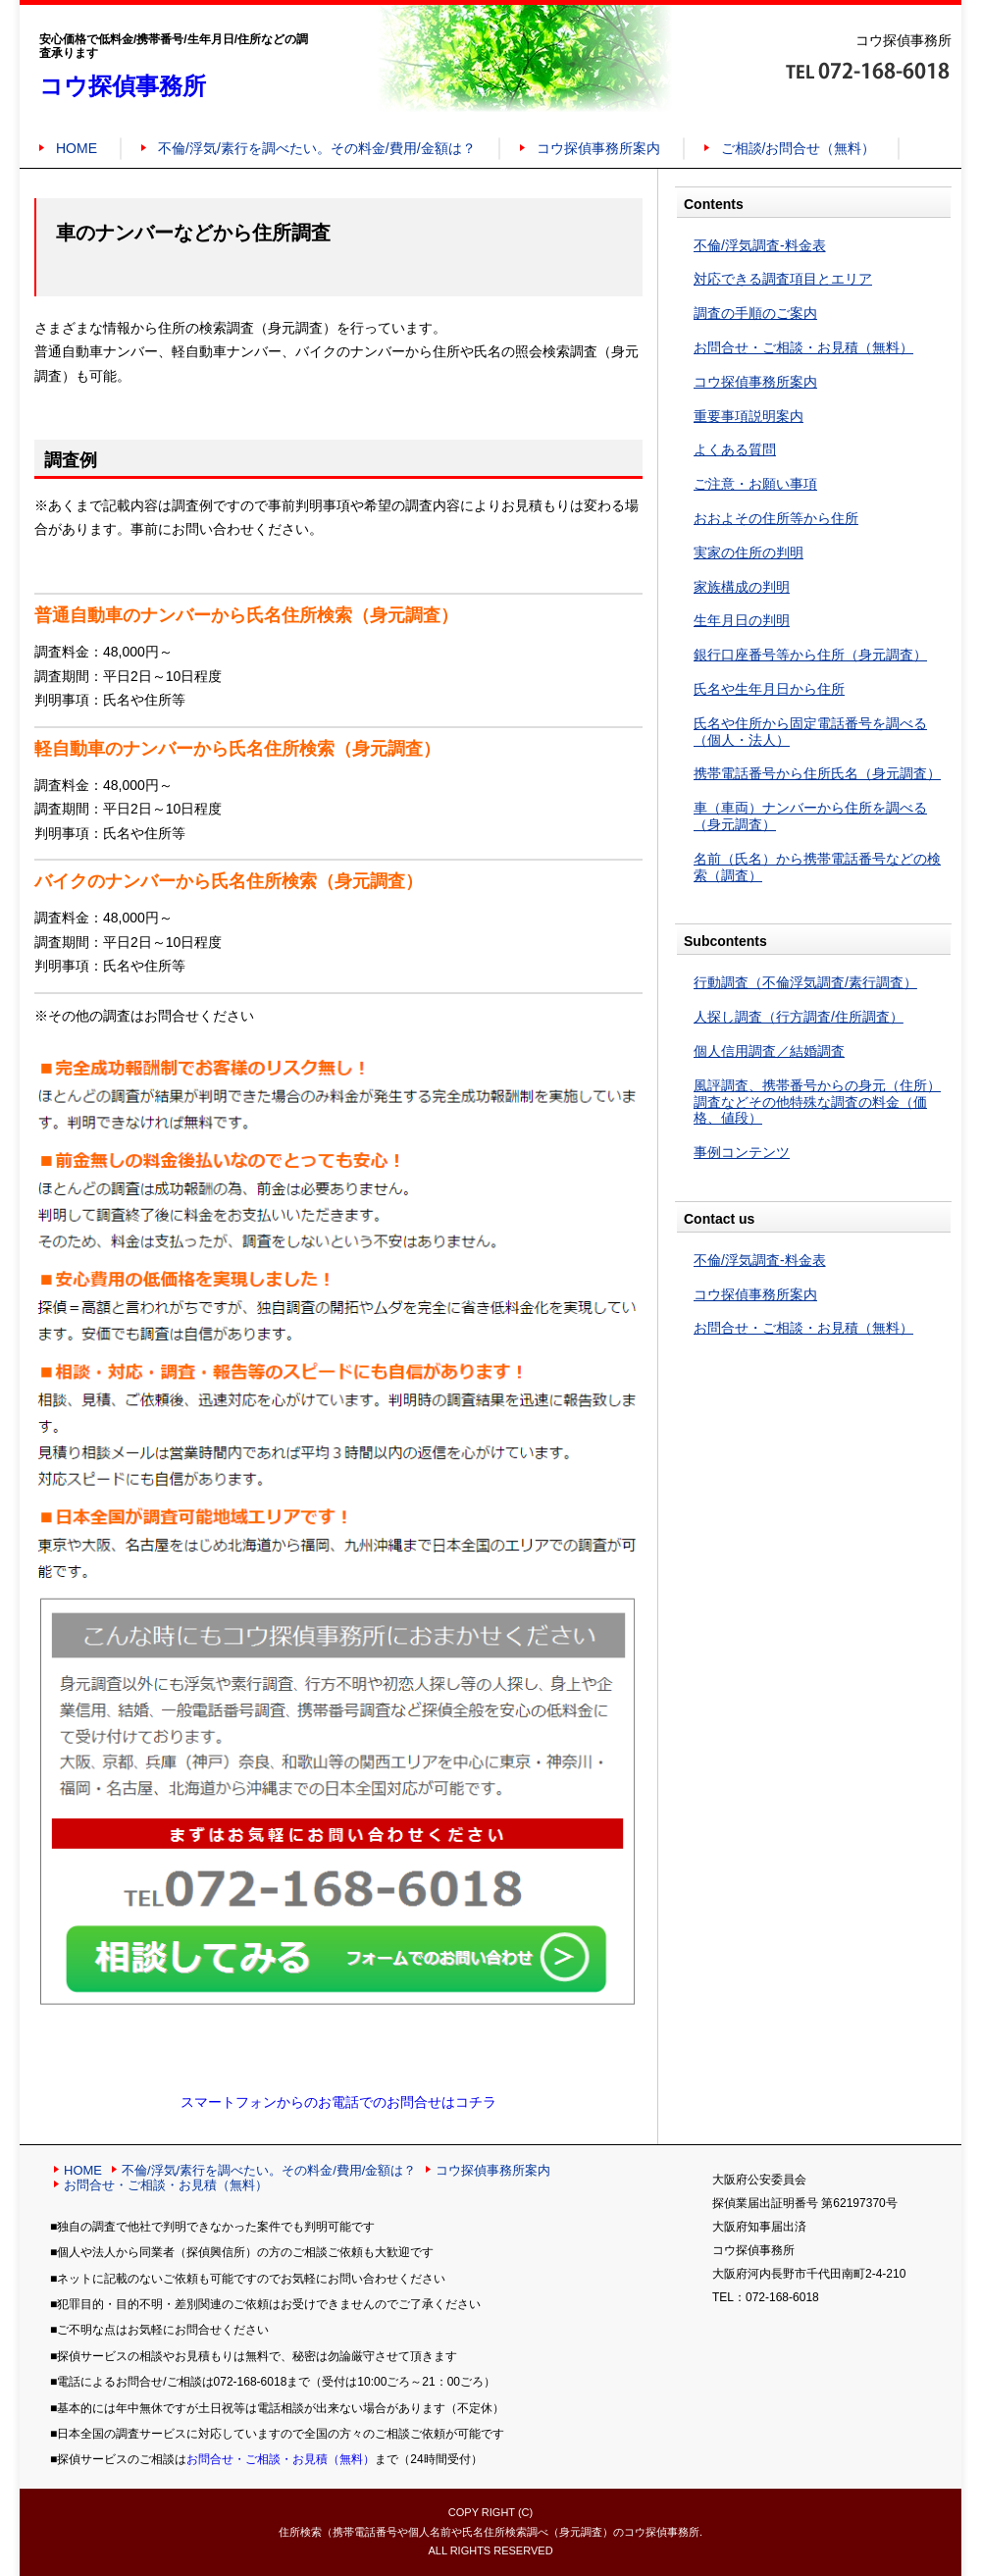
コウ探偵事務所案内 (598, 148)
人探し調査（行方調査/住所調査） (799, 1017)
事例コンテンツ (742, 1152)
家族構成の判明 (742, 587)
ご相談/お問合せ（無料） (798, 148)
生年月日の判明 (742, 620)
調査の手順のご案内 (755, 313)
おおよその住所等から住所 (776, 518)
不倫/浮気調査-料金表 (760, 245)
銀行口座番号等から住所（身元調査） (810, 654)
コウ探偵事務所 (122, 86)
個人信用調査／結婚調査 (769, 1051)
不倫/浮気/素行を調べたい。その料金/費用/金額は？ (317, 148)
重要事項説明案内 (748, 416)
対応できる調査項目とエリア (783, 279)
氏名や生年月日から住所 (769, 689)
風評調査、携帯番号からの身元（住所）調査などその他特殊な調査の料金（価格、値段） (817, 1102)
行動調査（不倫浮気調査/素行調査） (805, 982)
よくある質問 (735, 449)
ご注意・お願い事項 (755, 484)
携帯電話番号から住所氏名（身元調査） (817, 773)
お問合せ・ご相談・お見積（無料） (803, 347)
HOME (76, 148)
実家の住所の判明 (748, 552)
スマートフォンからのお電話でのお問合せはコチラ (338, 2102)
